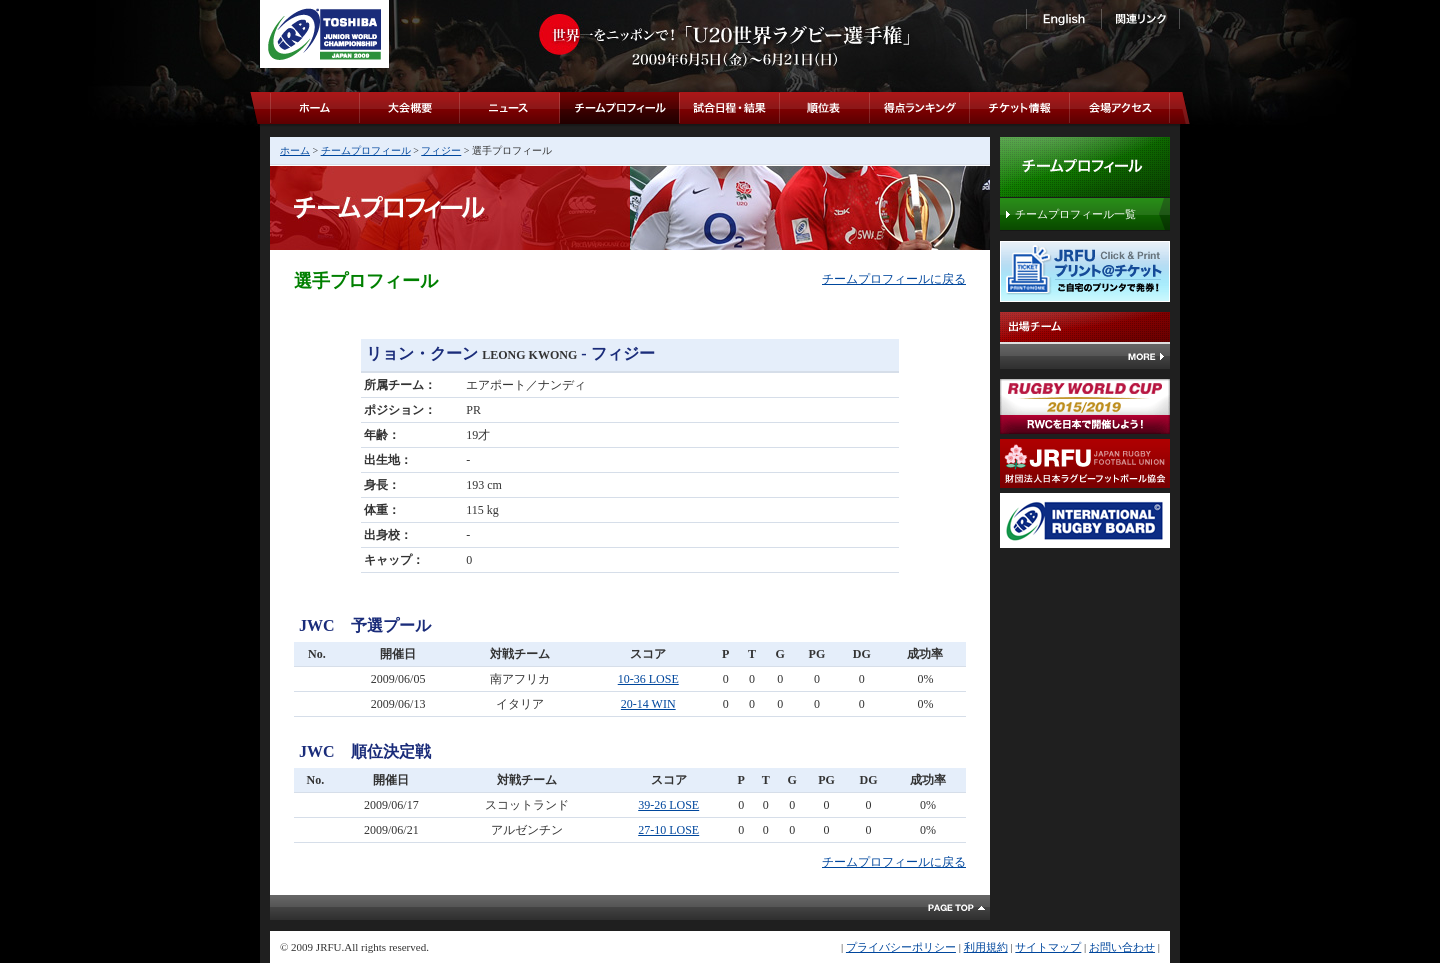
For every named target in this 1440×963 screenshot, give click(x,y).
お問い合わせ (1122, 947)
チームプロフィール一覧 (1075, 214)
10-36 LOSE (648, 679)
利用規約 (986, 947)
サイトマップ (1048, 947)
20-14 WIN (648, 704)
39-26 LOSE (668, 805)
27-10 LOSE (668, 830)
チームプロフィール (366, 150)
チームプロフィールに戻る (894, 279)
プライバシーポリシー (901, 947)
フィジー (441, 150)
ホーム (295, 150)
